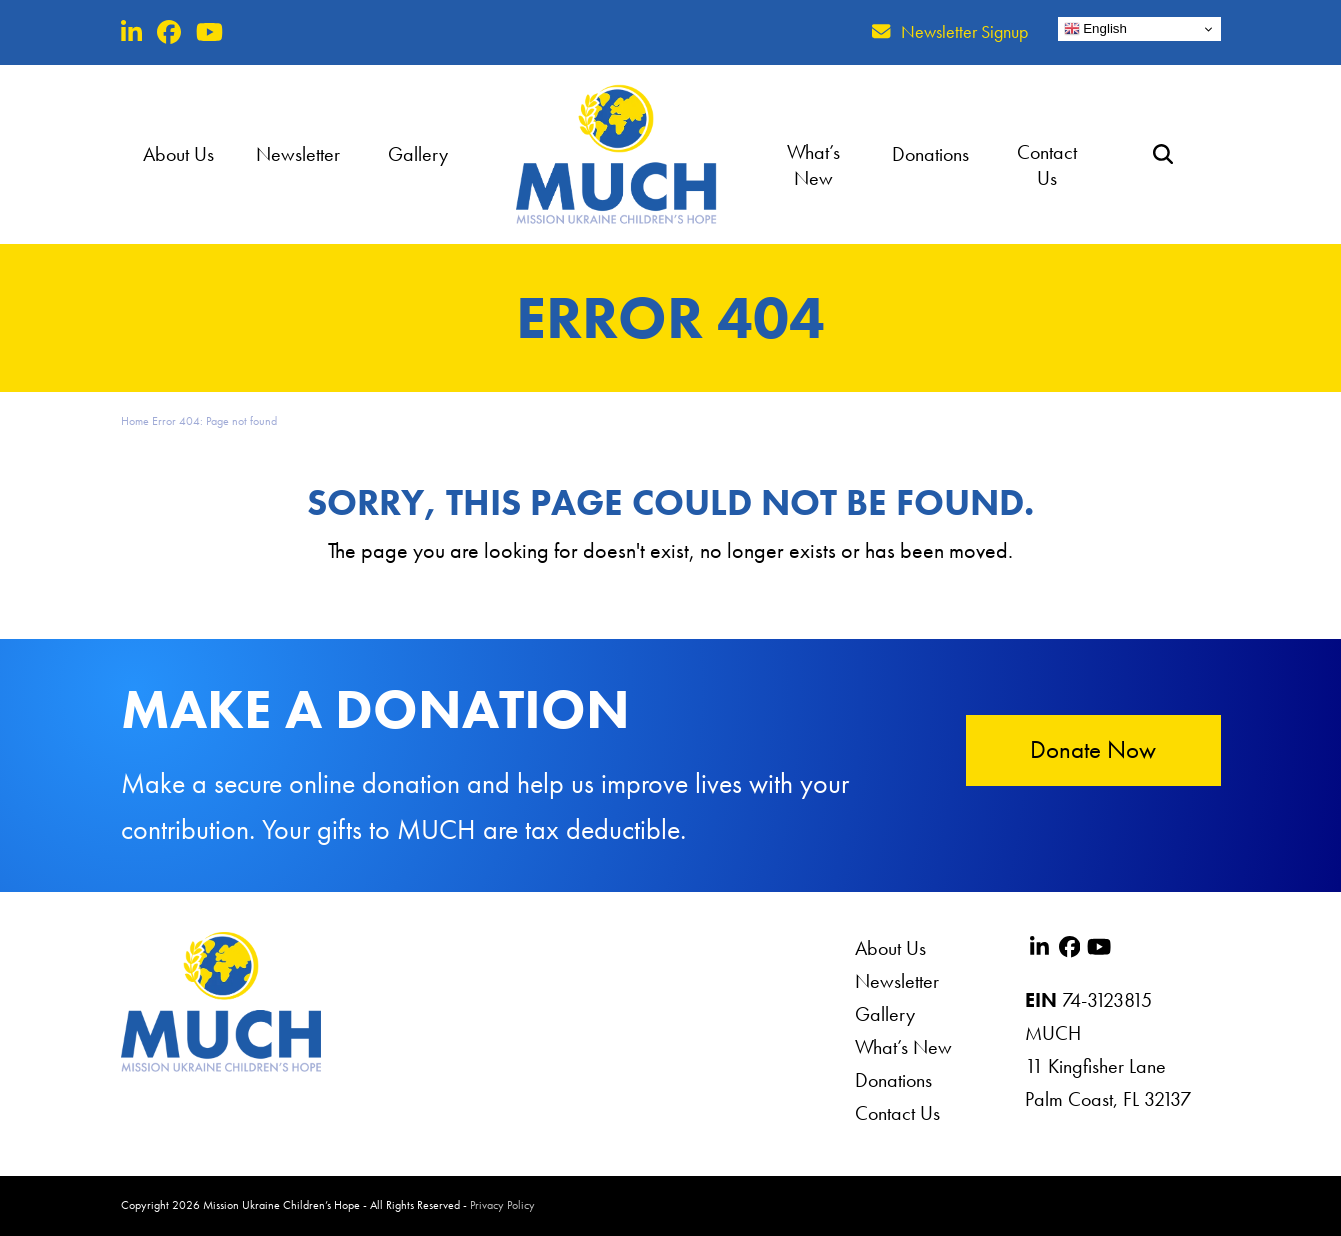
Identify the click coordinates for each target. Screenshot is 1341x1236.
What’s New (903, 1047)
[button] (1163, 154)
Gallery (885, 1014)
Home (135, 421)
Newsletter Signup (964, 32)
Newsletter (897, 981)
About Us (890, 948)
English (1095, 29)
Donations (893, 1080)
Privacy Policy (502, 1205)
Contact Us (897, 1113)
